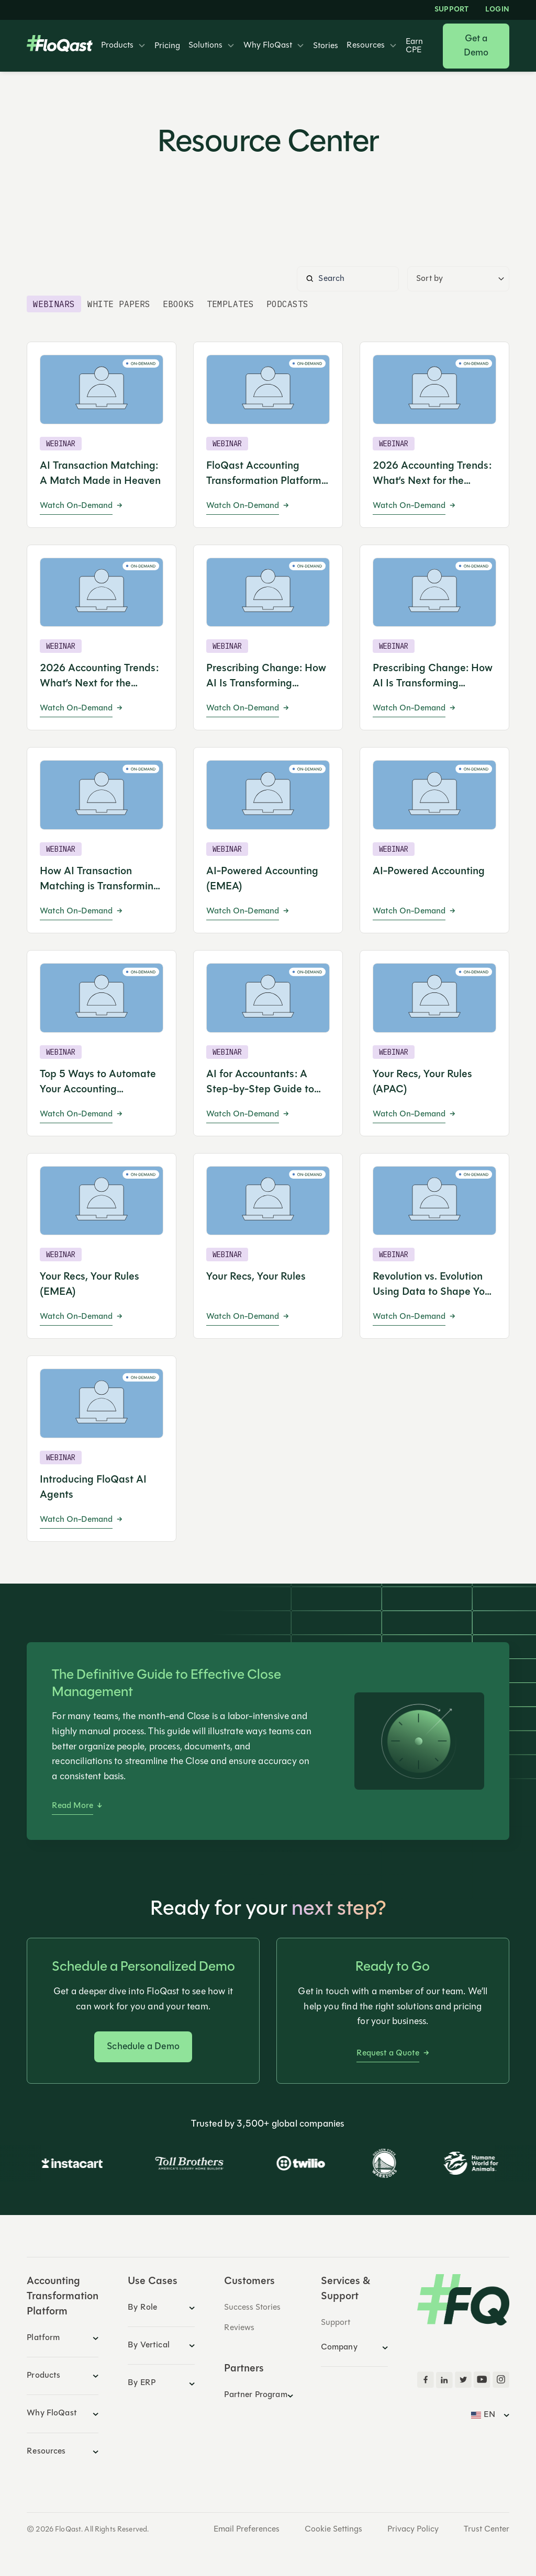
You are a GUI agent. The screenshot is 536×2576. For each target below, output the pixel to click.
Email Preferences (247, 2529)
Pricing (167, 46)
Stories (325, 46)
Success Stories (252, 2307)
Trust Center (486, 2529)
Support (451, 10)
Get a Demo (476, 46)
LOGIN (497, 10)
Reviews (239, 2328)
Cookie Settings (333, 2529)
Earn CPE (414, 46)
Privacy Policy (413, 2529)
